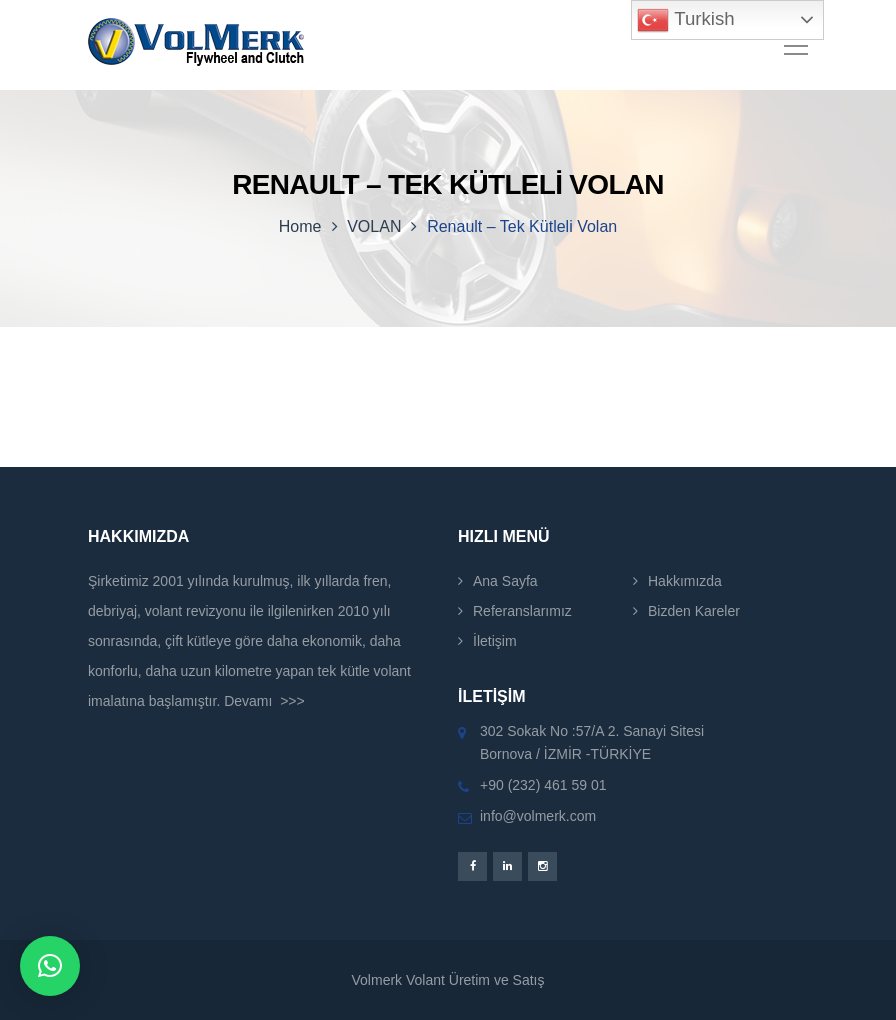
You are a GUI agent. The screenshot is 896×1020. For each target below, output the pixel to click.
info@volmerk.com (538, 816)
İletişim (495, 641)
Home (300, 226)
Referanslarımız (522, 611)
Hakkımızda (685, 581)
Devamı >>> (264, 701)
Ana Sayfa (505, 581)
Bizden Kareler (694, 611)
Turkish (685, 20)
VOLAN (374, 226)
